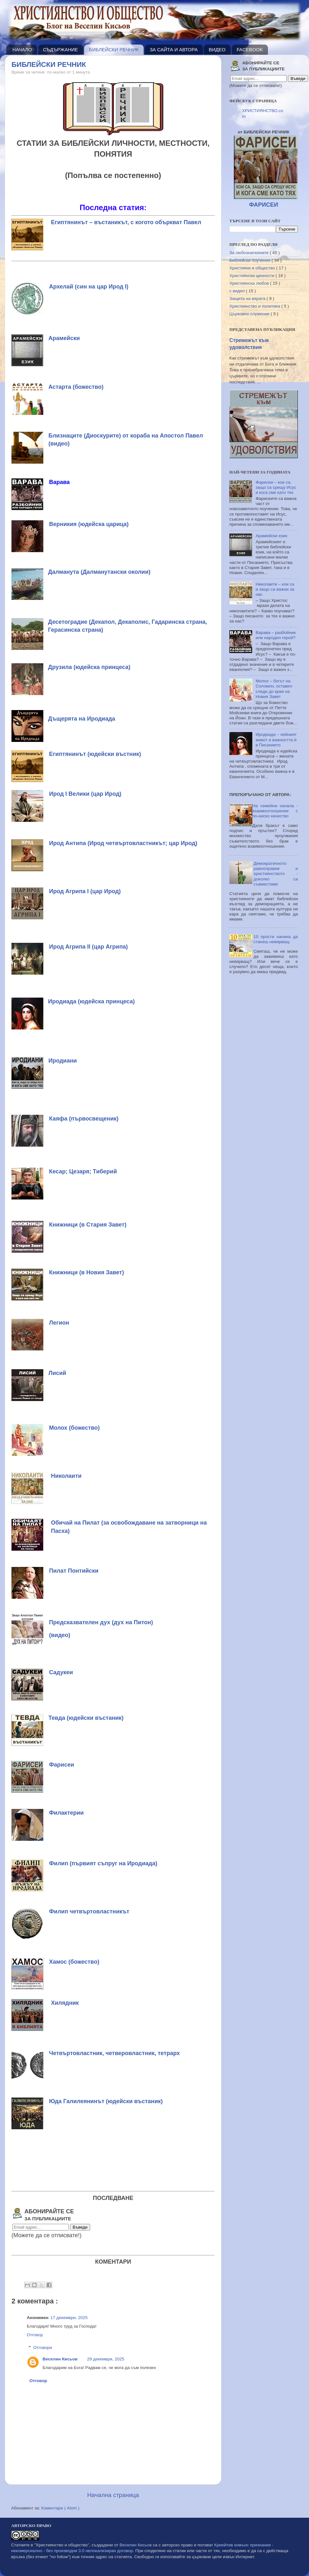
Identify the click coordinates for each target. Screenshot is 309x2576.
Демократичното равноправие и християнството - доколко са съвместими (276, 873)
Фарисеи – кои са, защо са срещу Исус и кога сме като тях (275, 487)
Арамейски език (271, 535)
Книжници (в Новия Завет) (86, 1272)
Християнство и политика (255, 306)
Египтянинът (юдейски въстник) (95, 754)
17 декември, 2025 (69, 2317)
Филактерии (66, 1813)
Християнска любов (249, 283)
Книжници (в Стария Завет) (87, 1224)
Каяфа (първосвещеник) (84, 1118)
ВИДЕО (217, 49)
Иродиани (62, 1060)
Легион (59, 1323)
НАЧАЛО (22, 49)
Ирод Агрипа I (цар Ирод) (85, 891)
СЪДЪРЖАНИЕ (60, 49)
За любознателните (249, 252)
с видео (237, 290)
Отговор (35, 2334)
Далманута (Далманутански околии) (99, 572)
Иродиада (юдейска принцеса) (91, 1001)
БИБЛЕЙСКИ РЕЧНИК (114, 49)
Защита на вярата (248, 298)
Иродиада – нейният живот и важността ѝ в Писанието (276, 739)
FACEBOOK (250, 49)
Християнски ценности (252, 275)
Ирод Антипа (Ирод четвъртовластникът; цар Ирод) (123, 843)
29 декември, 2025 (105, 2359)
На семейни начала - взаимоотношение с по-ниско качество (275, 810)
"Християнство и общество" (61, 2545)
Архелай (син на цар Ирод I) (88, 286)
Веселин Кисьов (60, 2359)
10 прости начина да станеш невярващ (276, 939)
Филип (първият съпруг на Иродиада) (103, 1863)
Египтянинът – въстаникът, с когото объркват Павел (126, 222)
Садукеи (61, 1672)
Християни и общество (252, 268)
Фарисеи (61, 1764)
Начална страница (113, 2495)
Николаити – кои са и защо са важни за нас (274, 589)
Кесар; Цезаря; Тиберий (83, 1171)
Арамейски (64, 338)
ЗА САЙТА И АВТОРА (174, 49)
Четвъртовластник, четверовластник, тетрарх (114, 2053)
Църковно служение (250, 313)
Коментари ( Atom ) (60, 2508)
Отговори (42, 2347)
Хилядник (65, 2003)
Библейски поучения (250, 260)
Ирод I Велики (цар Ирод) (85, 794)
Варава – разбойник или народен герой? (275, 635)
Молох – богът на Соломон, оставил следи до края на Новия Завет (273, 689)
